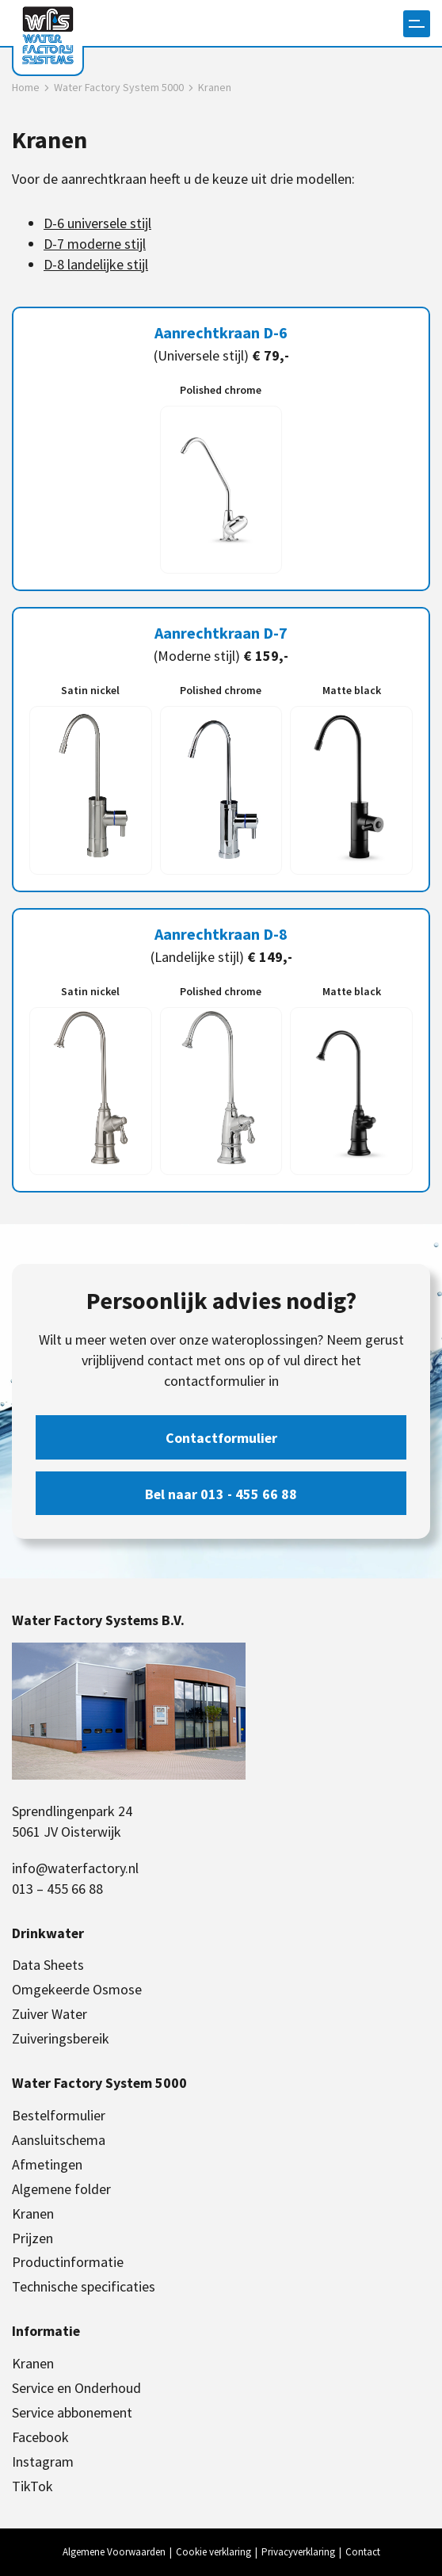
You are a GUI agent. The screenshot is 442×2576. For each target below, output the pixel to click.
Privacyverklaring (298, 2552)
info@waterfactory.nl (75, 1868)
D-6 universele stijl (97, 223)
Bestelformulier (58, 2115)
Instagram (43, 2461)
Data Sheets (48, 1965)
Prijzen (32, 2238)
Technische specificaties (83, 2286)
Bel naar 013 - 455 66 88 (221, 1494)
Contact (362, 2552)
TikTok (32, 2486)
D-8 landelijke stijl (96, 264)
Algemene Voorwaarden (114, 2552)
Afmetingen (47, 2164)
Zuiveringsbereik (60, 2038)
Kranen (33, 2213)
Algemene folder (61, 2189)
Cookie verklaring (213, 2552)
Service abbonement (72, 2412)
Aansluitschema (58, 2140)
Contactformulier (221, 1438)
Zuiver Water (49, 2014)
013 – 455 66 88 (57, 1889)
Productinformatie (68, 2262)
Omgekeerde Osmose (77, 1989)
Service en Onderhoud (76, 2388)
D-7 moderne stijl (95, 244)
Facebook (40, 2437)
